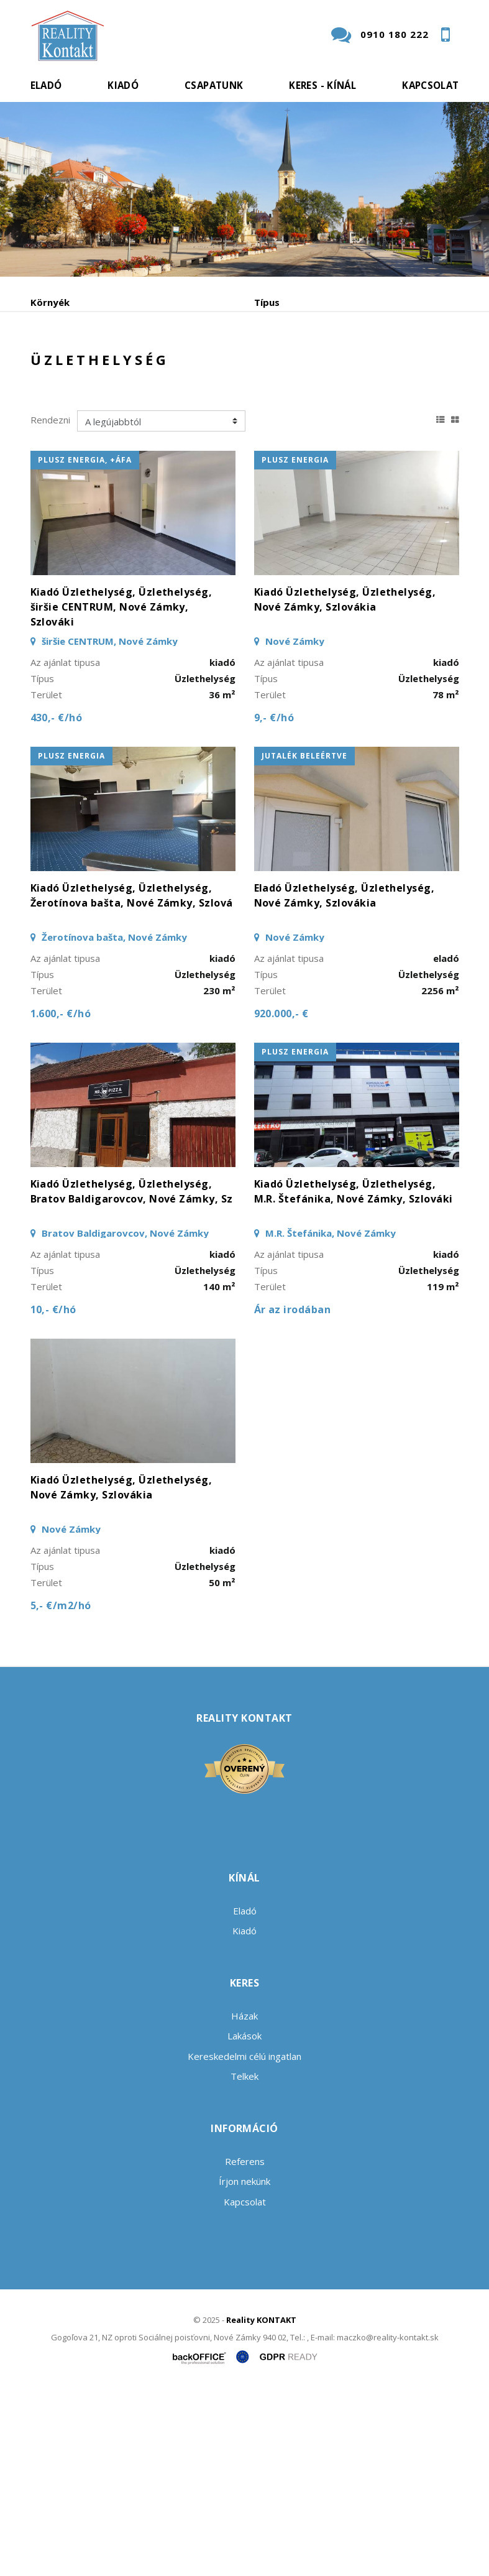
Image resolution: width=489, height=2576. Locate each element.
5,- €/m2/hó (60, 1789)
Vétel (199, 420)
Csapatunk (214, 85)
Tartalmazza (59, 355)
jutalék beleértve (304, 939)
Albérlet (271, 420)
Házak (244, 2198)
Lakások (244, 2219)
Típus (267, 302)
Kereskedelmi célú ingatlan (244, 2239)
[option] (244, 189)
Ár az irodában (292, 1493)
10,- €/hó (53, 1493)
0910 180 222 (394, 34)
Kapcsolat (430, 85)
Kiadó (123, 85)
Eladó (46, 85)
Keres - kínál (322, 85)
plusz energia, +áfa (85, 643)
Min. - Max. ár (285, 355)
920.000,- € (281, 1197)
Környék (50, 302)
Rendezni (50, 603)
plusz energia (295, 643)
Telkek (244, 2259)
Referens (245, 2344)
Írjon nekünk (244, 2364)
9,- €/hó (274, 901)
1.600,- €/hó (60, 1197)
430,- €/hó (56, 901)
